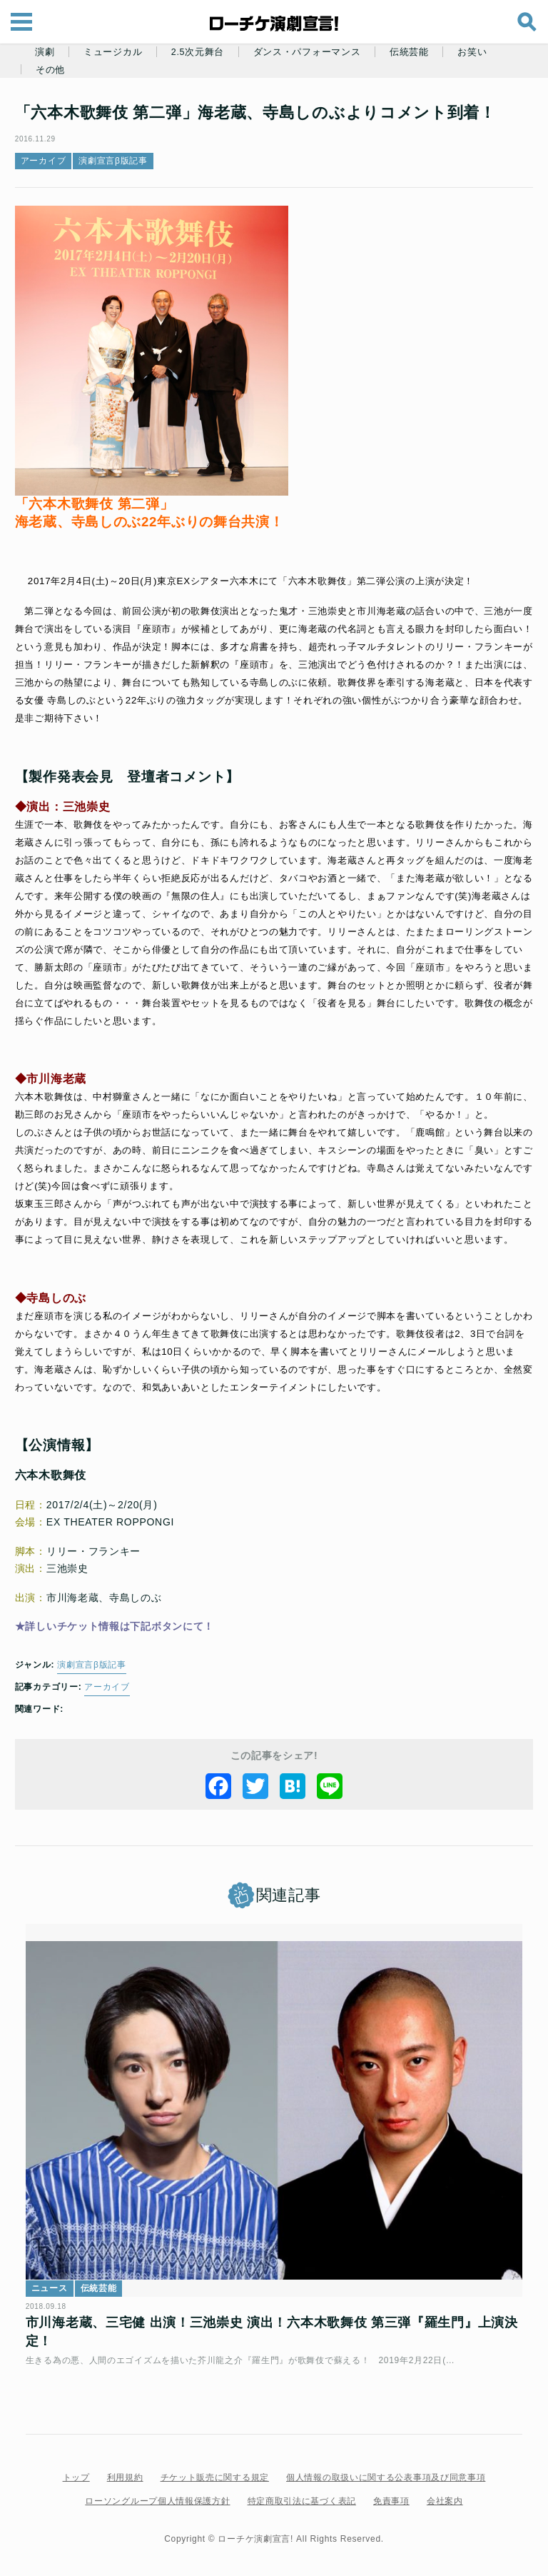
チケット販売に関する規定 (215, 2485)
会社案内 (445, 2509)
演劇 (44, 52)
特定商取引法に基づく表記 (302, 2509)
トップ (76, 2485)
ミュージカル (112, 52)
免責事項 (391, 2509)
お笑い (472, 52)
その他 (50, 70)
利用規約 (125, 2485)
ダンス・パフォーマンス (307, 52)
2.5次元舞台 (197, 52)
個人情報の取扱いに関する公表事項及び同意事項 (385, 2485)
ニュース (56, 2296)
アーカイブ (50, 161)
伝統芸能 (409, 52)
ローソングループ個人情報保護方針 (157, 2509)
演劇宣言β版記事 (120, 161)
